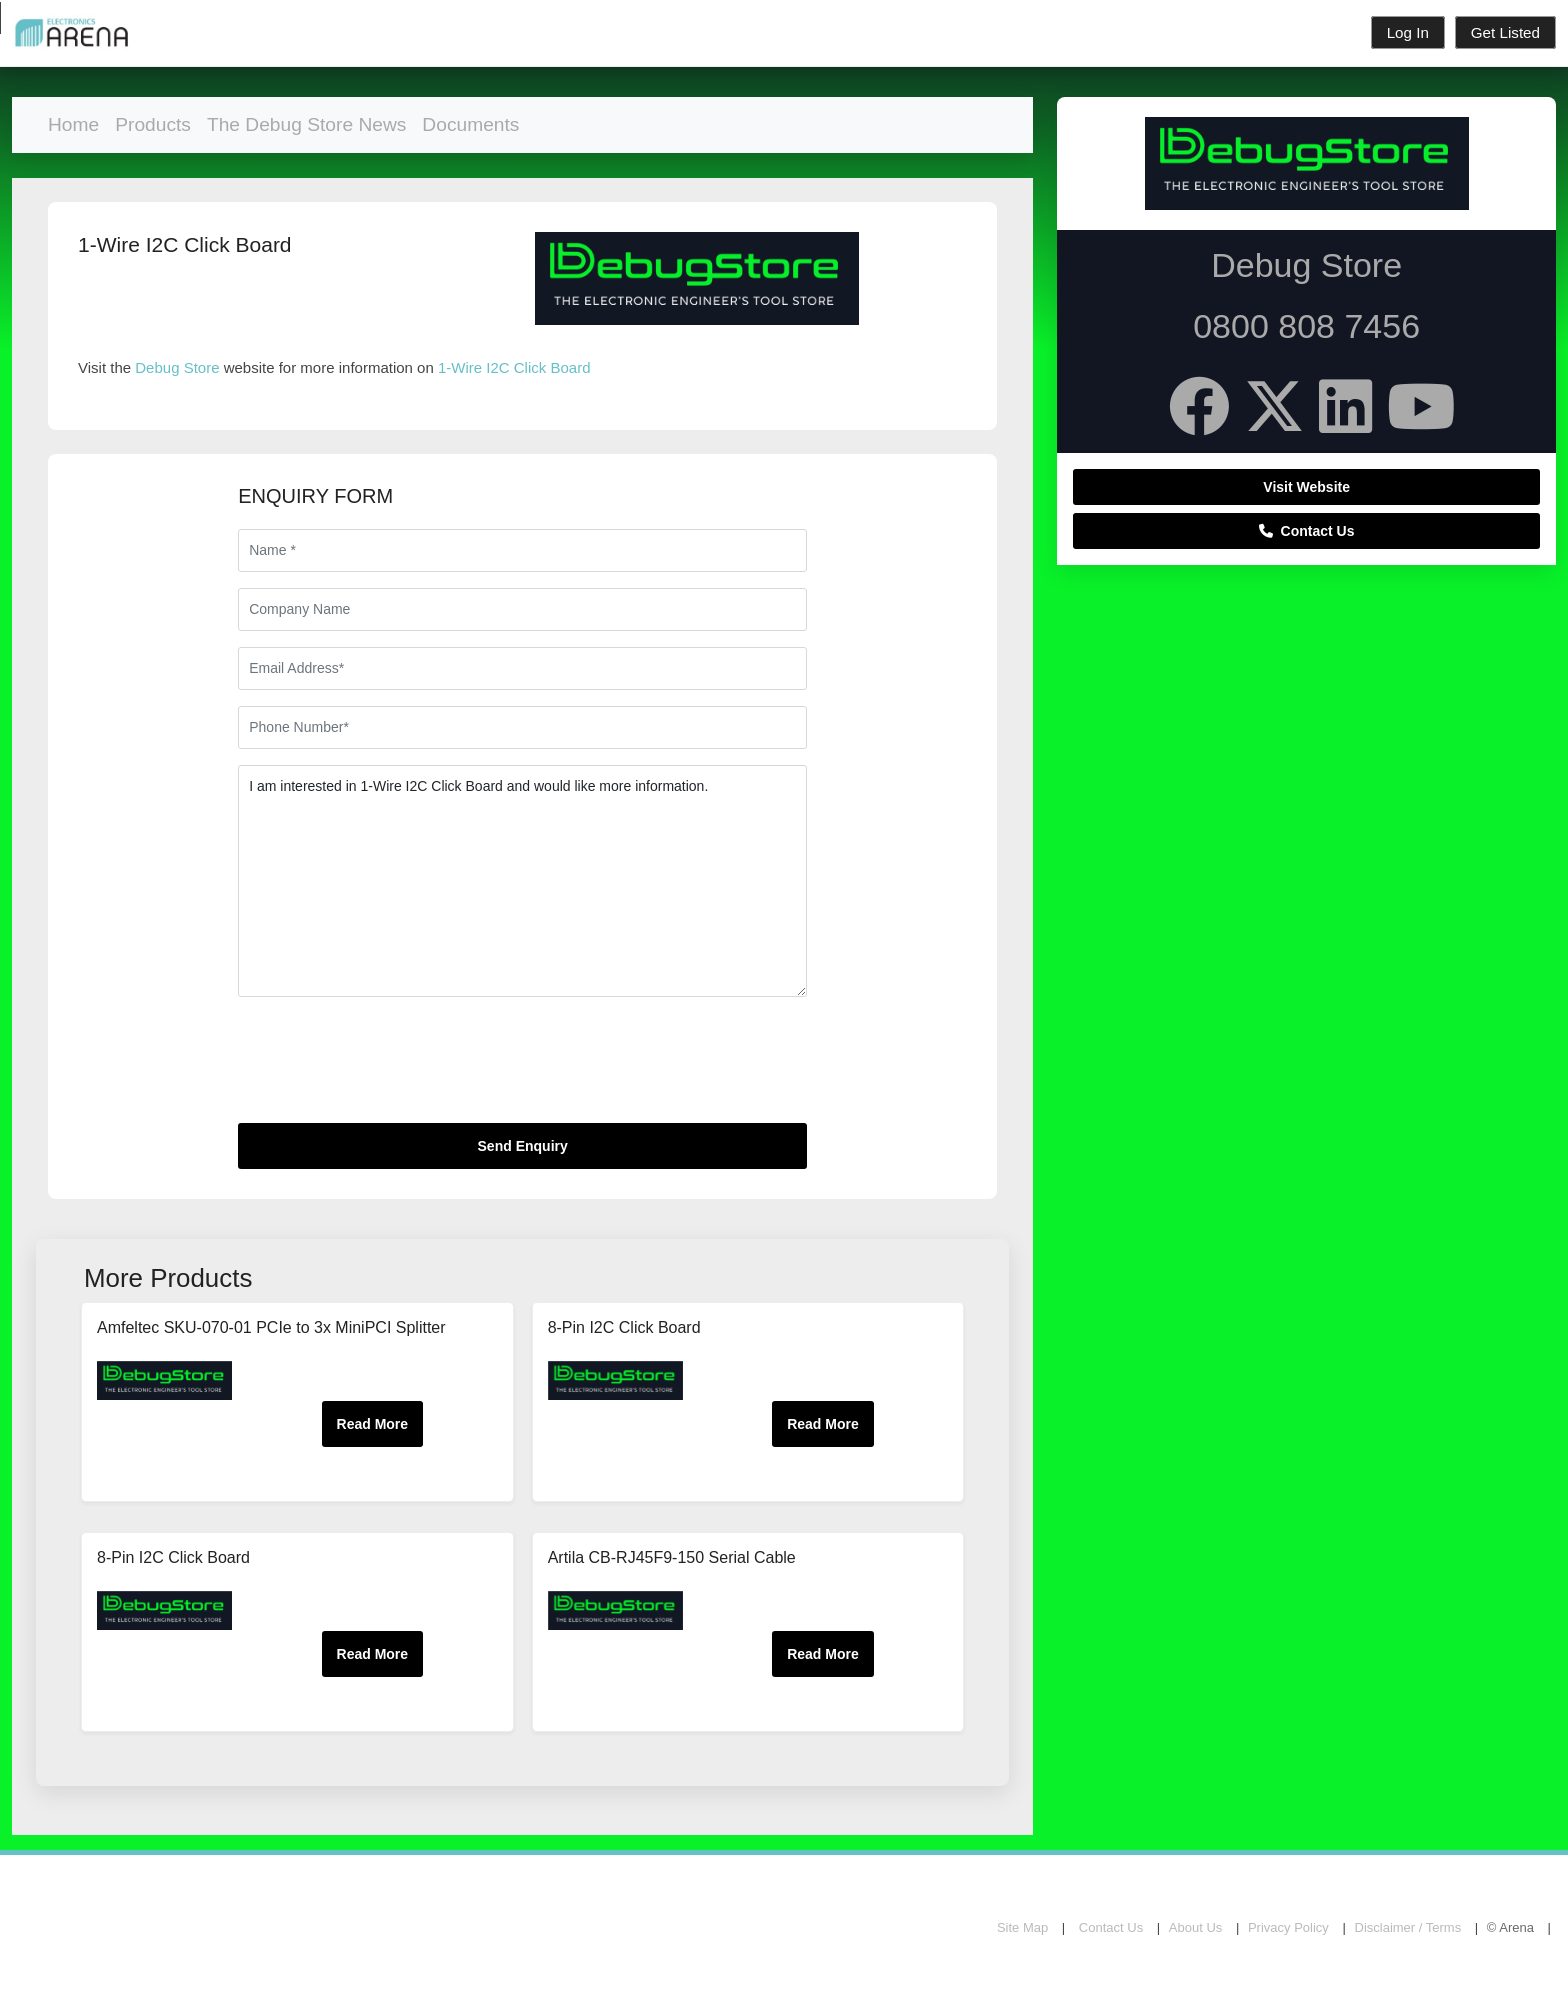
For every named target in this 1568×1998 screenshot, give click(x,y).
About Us (1195, 1927)
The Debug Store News (306, 124)
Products (153, 124)
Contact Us (1307, 531)
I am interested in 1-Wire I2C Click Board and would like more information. (522, 881)
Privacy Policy (1288, 1927)
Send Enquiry (523, 1146)
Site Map (1022, 1927)
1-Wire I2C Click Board (514, 367)
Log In (1408, 32)
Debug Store (177, 367)
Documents (470, 124)
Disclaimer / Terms (1408, 1927)
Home (73, 124)
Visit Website (1306, 487)
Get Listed (1505, 32)
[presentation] (390, 1068)
